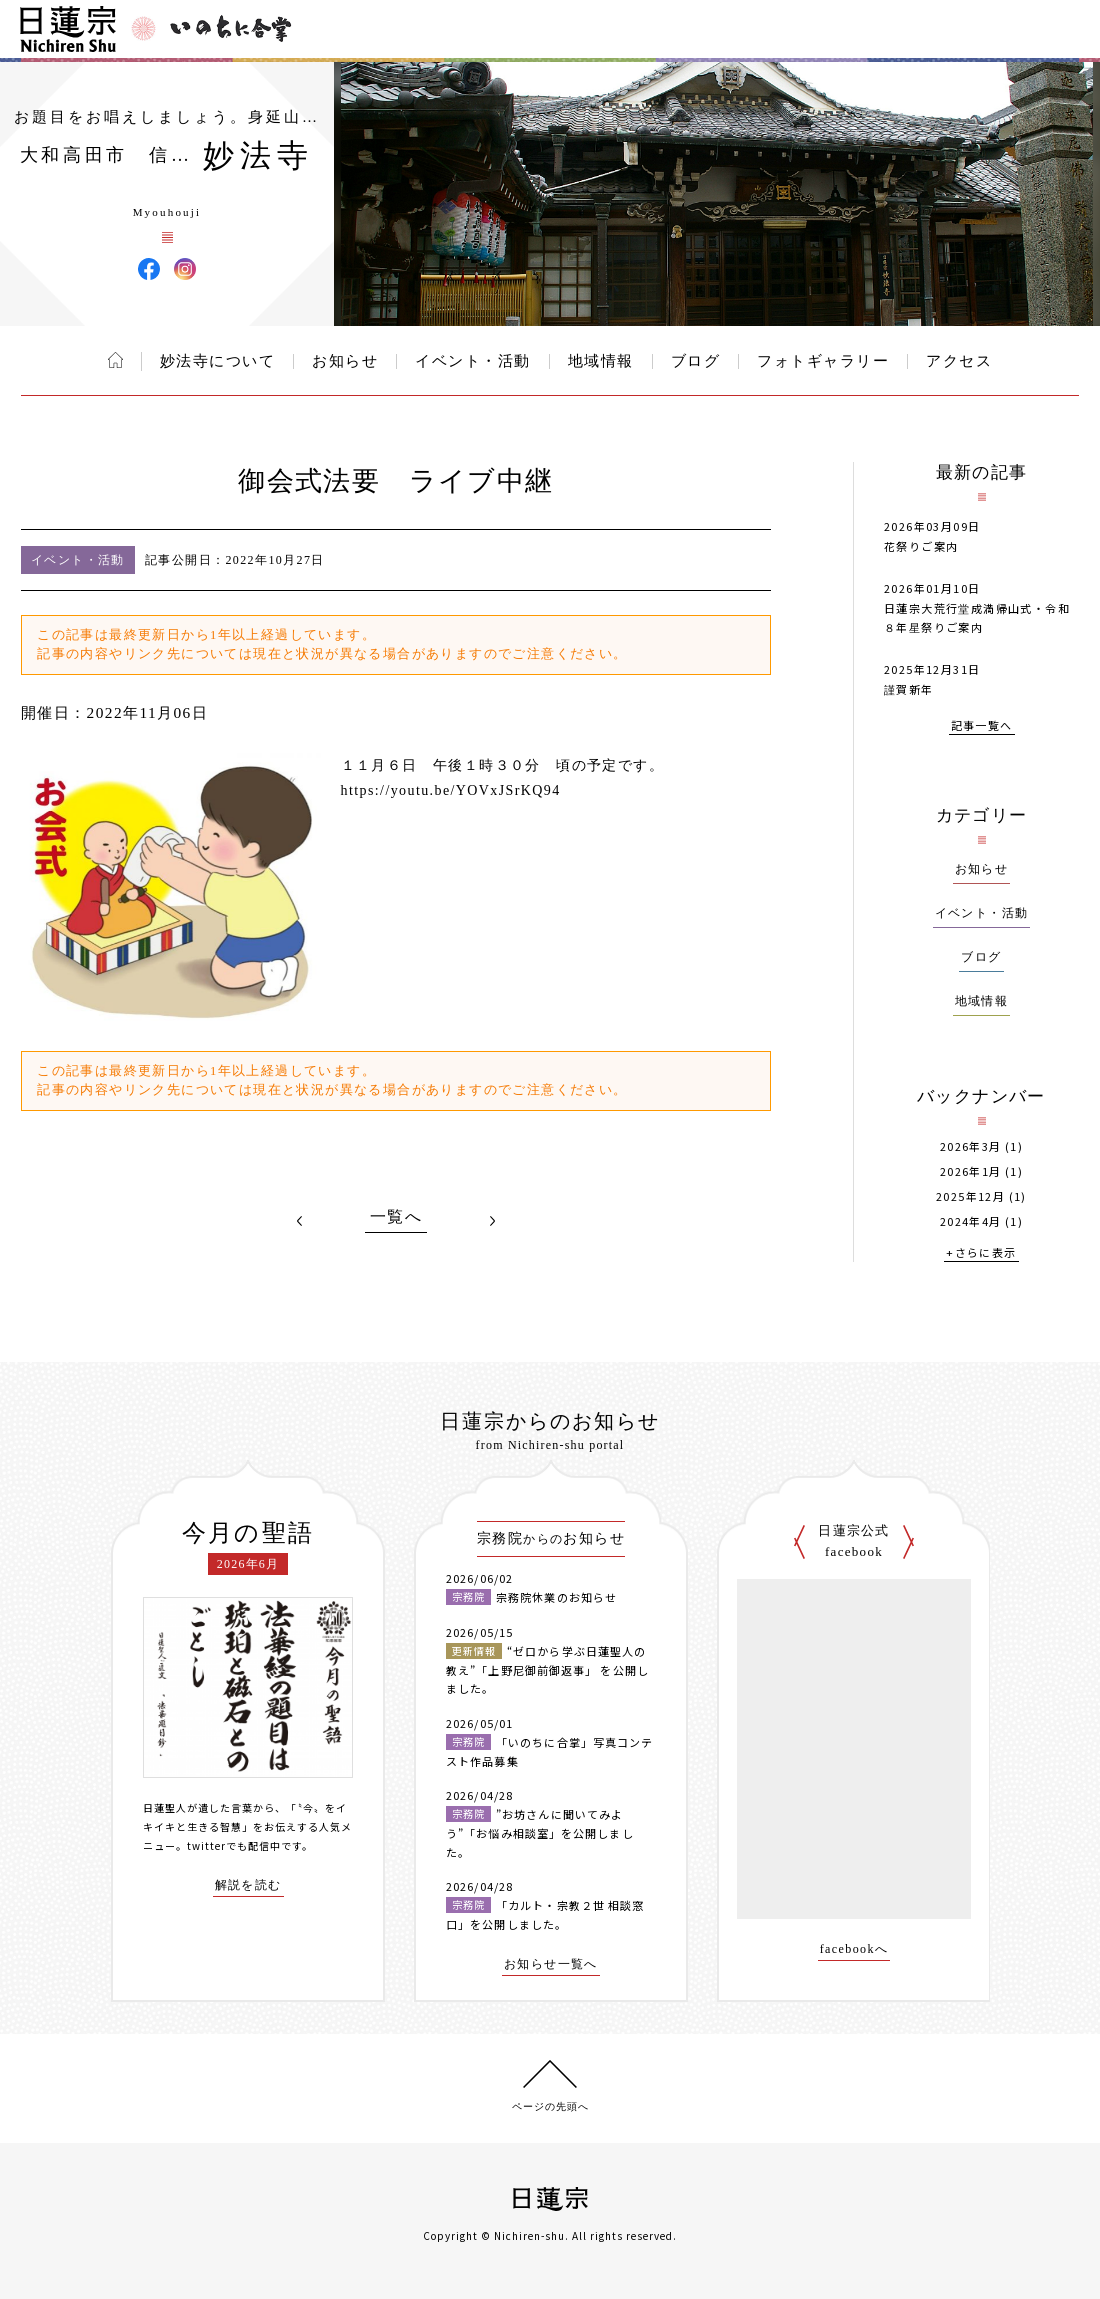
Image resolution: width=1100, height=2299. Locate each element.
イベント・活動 (473, 361)
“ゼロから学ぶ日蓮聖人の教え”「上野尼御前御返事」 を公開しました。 (547, 1669)
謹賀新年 (909, 689)
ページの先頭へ (550, 2106)
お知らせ (345, 361)
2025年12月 (970, 1196)
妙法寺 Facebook (149, 269)
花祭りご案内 (921, 546)
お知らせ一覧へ (551, 1964)
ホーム (115, 360)
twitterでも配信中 (234, 1845)
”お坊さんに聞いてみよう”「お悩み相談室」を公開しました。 (540, 1832)
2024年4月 (971, 1221)
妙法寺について (218, 361)
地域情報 (601, 361)
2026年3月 (971, 1146)
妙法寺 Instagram (185, 269)
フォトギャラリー (823, 361)
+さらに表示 (981, 1253)
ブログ (696, 361)
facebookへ (854, 1949)
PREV (300, 1221)
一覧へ (396, 1217)
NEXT (492, 1221)
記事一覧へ (982, 726)
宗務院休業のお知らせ (556, 1597)
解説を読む (248, 1885)
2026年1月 (971, 1171)
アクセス (959, 361)
